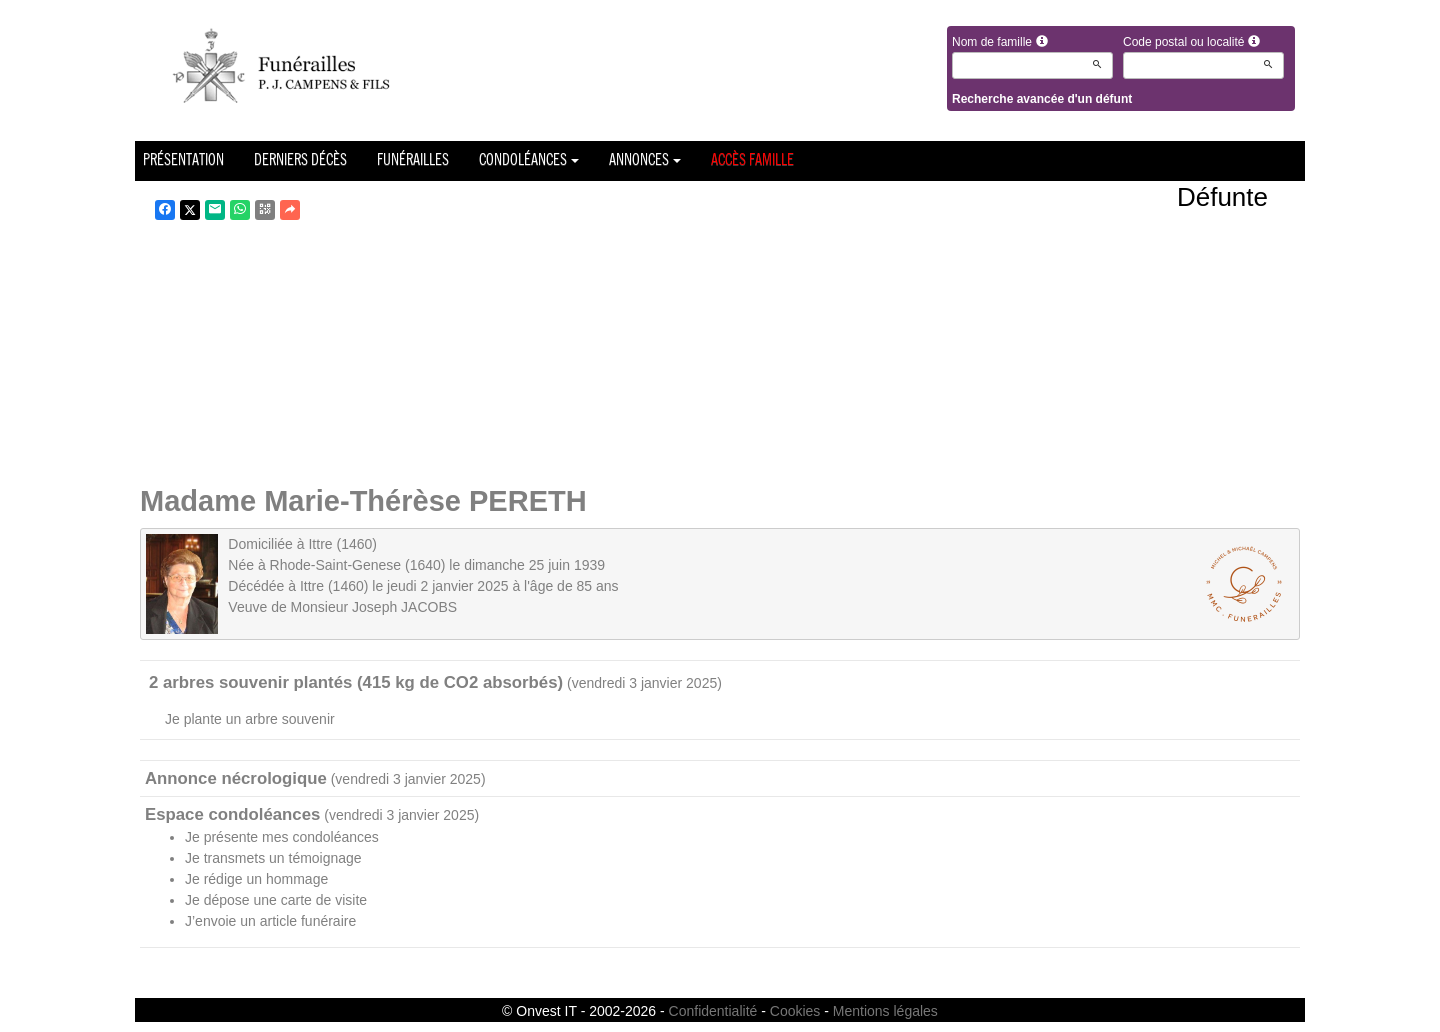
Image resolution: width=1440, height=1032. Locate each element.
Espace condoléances (232, 814)
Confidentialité (713, 1011)
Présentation (183, 161)
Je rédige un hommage (256, 879)
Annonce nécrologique (236, 778)
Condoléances (529, 161)
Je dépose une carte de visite (276, 900)
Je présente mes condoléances (282, 837)
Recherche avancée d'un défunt (1042, 99)
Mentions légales (885, 1011)
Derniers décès (300, 161)
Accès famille (752, 161)
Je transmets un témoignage (273, 858)
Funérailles (413, 161)
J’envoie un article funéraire (270, 921)
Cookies (795, 1011)
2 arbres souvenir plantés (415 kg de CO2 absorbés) (356, 682)
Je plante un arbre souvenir (250, 719)
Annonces (645, 161)
